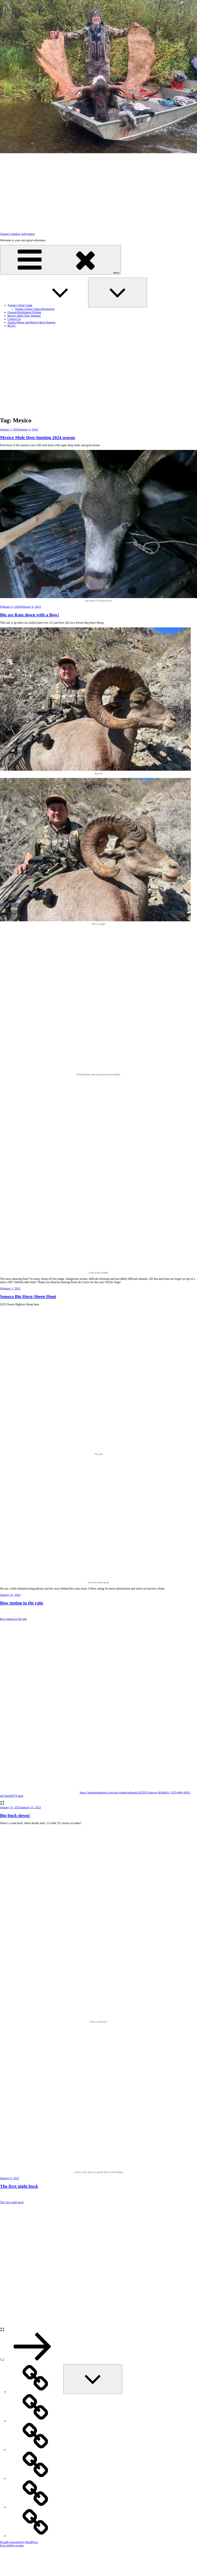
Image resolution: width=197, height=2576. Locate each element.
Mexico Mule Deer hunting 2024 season (37, 437)
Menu (60, 260)
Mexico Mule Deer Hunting (24, 315)
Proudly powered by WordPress (19, 2542)
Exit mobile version (11, 2545)
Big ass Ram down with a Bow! (29, 614)
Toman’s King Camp (47, 305)
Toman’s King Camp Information (35, 309)
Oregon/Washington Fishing (24, 312)
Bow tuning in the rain (21, 1602)
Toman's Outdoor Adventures (17, 234)
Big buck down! (15, 1815)
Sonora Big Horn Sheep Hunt (28, 1296)
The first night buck (19, 2186)
